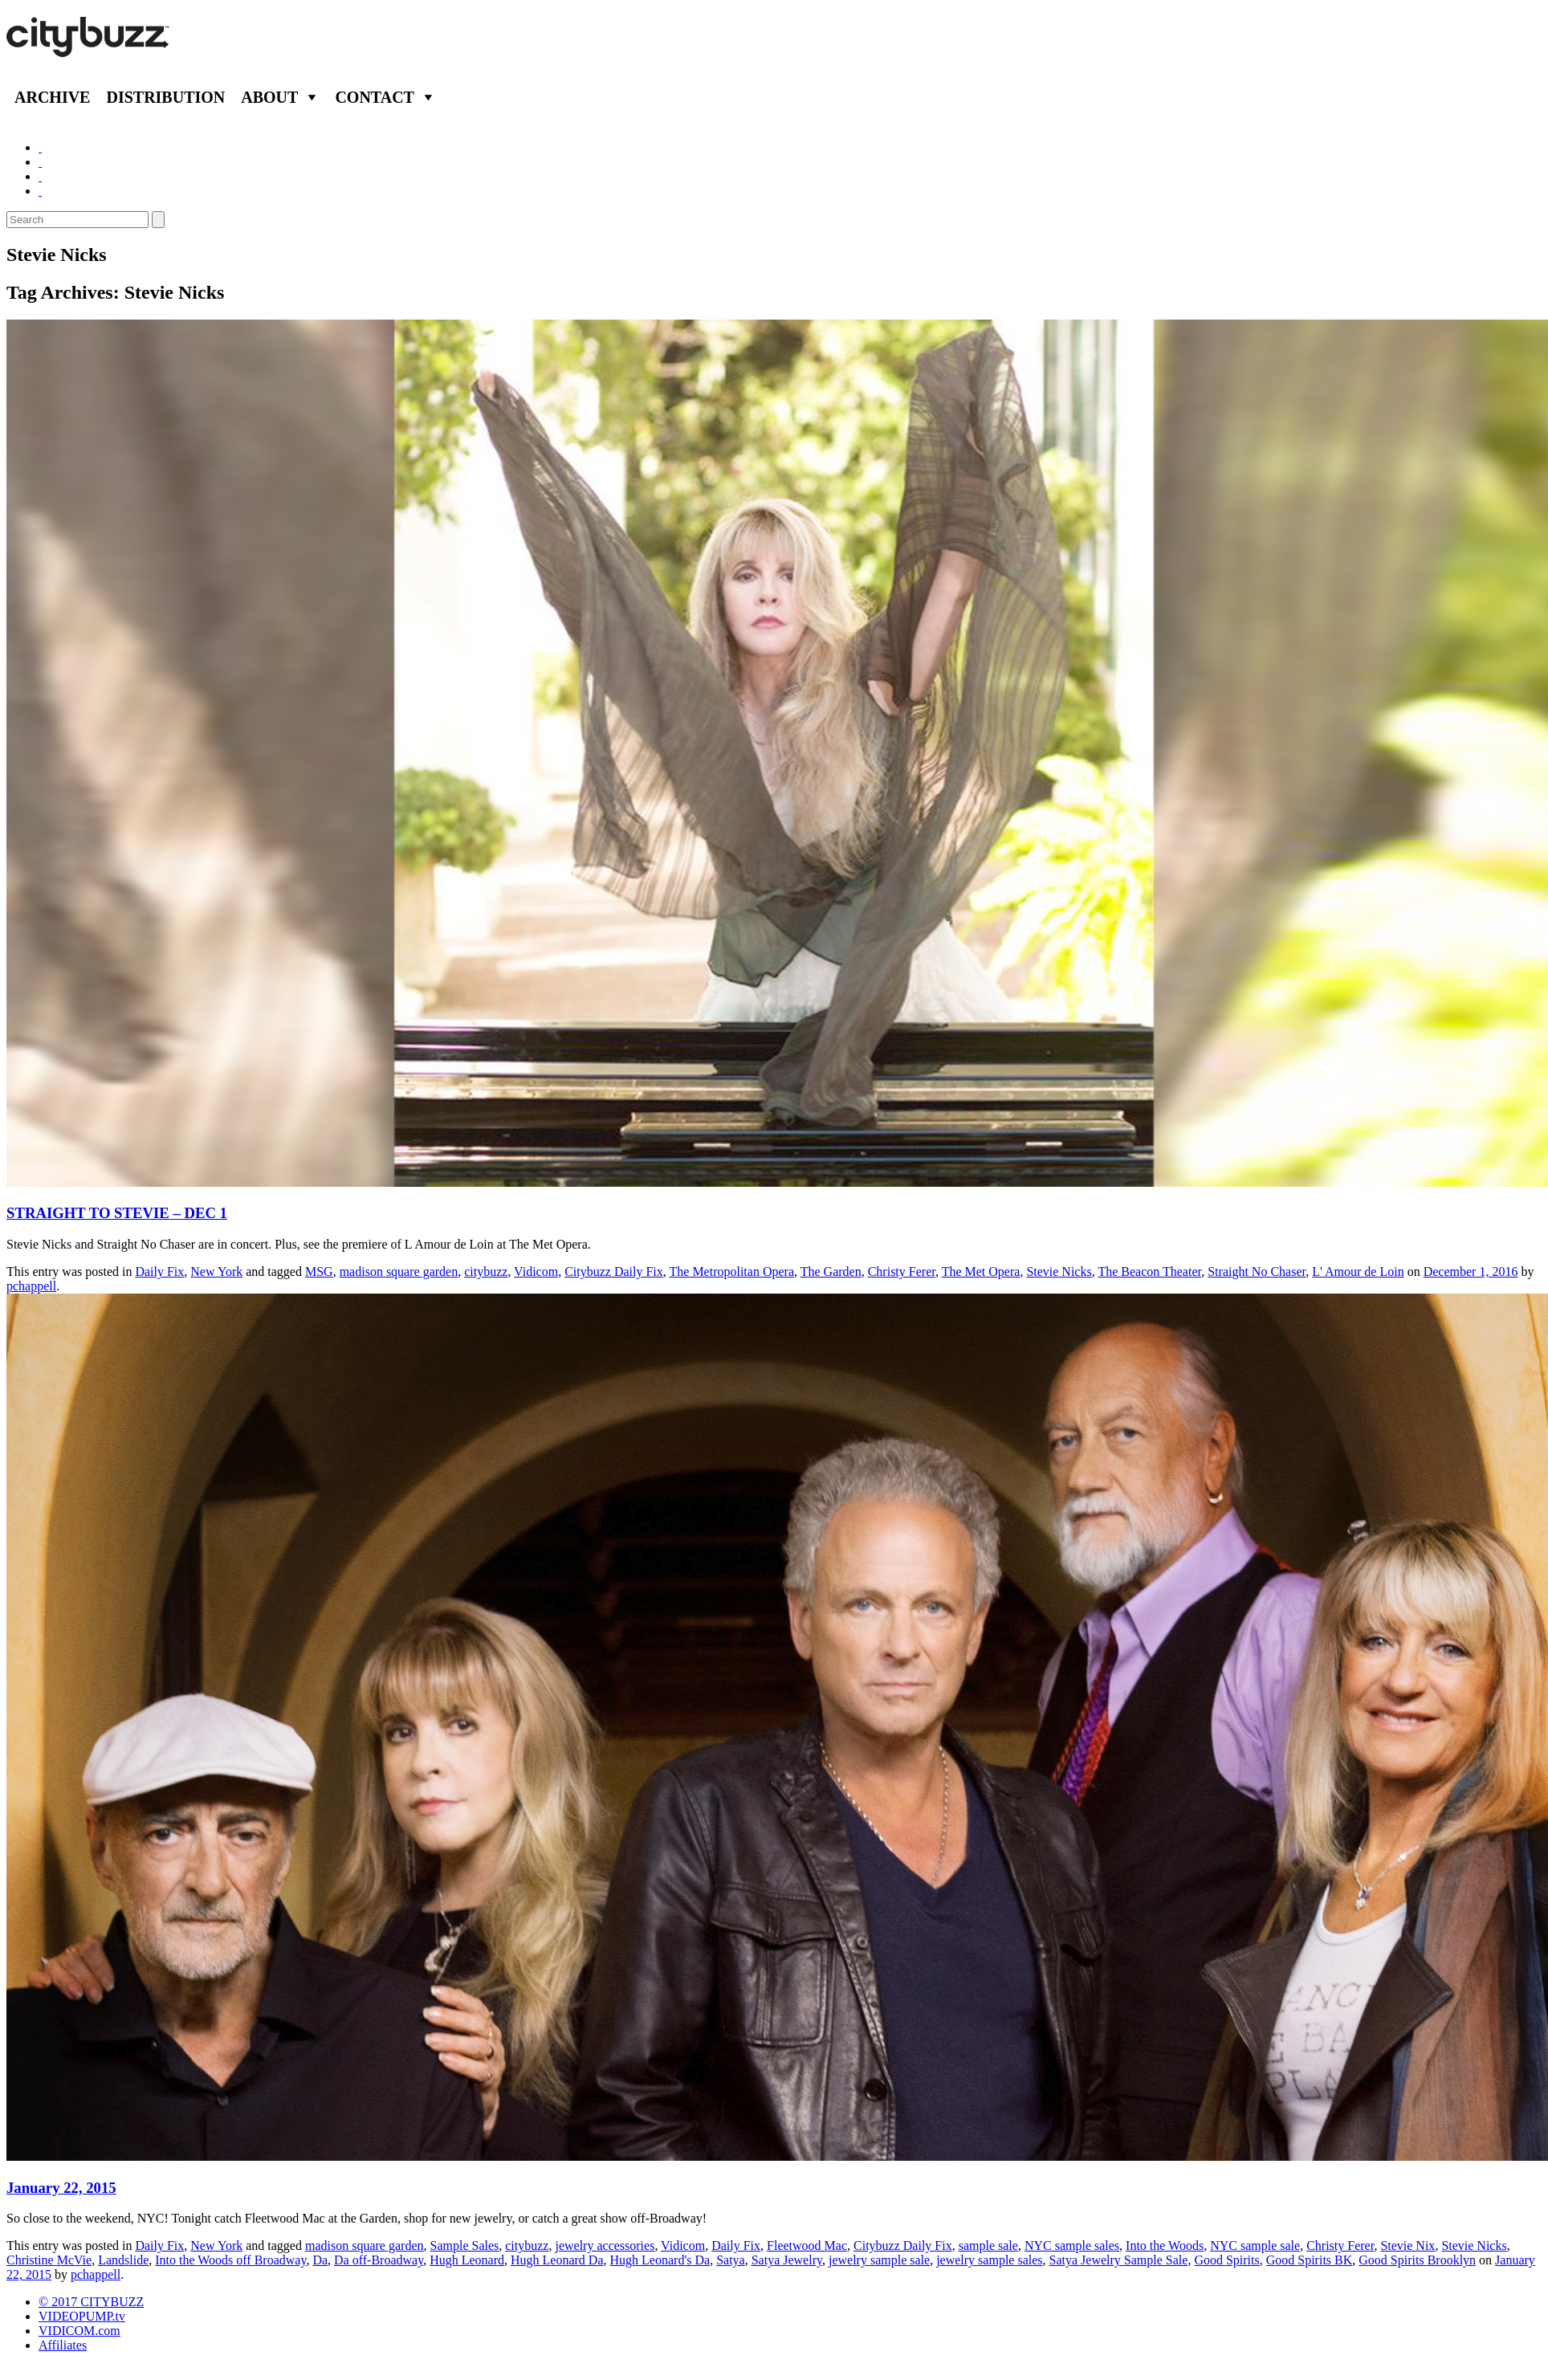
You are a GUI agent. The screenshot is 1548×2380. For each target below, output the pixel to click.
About (269, 97)
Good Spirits (1226, 2260)
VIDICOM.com (79, 2330)
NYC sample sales (1072, 2245)
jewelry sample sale (879, 2260)
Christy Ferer (901, 1271)
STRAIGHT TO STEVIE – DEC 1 (116, 1212)
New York (216, 1271)
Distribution (165, 97)
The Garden (831, 1271)
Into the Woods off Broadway (230, 2260)
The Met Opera (981, 1271)
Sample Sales (464, 2245)
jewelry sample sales (989, 2260)
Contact (374, 97)
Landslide (123, 2260)
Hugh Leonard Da (557, 2260)
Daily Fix (159, 1271)
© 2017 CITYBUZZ (91, 2302)
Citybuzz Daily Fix (613, 1271)
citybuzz (485, 1271)
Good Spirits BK (1309, 2260)
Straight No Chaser (1257, 1271)
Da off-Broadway (378, 2260)
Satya (730, 2260)
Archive (52, 97)
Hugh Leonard (467, 2260)
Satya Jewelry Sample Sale (1118, 2260)
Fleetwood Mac (807, 2245)
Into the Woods (1165, 2245)
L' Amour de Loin (1357, 1271)
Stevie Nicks (1058, 1271)
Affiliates (63, 2345)
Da (320, 2260)
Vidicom (536, 1271)
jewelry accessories (604, 2245)
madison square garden (399, 1271)
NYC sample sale (1255, 2245)
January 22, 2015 (61, 2187)
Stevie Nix (1407, 2245)
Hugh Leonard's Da (660, 2260)
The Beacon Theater (1149, 1271)
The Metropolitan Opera (732, 1271)
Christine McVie (49, 2260)
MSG (319, 1271)
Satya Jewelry (787, 2260)
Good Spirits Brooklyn (1417, 2260)
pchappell (31, 1286)
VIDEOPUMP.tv (82, 2316)
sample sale (988, 2245)
